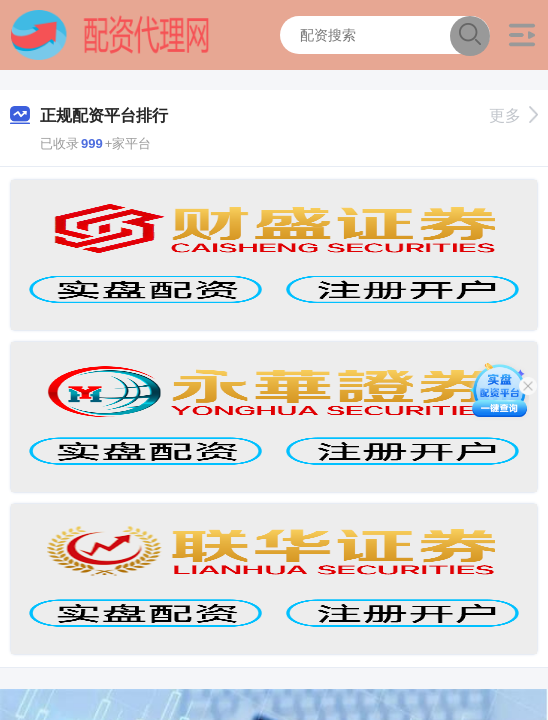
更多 (513, 115)
